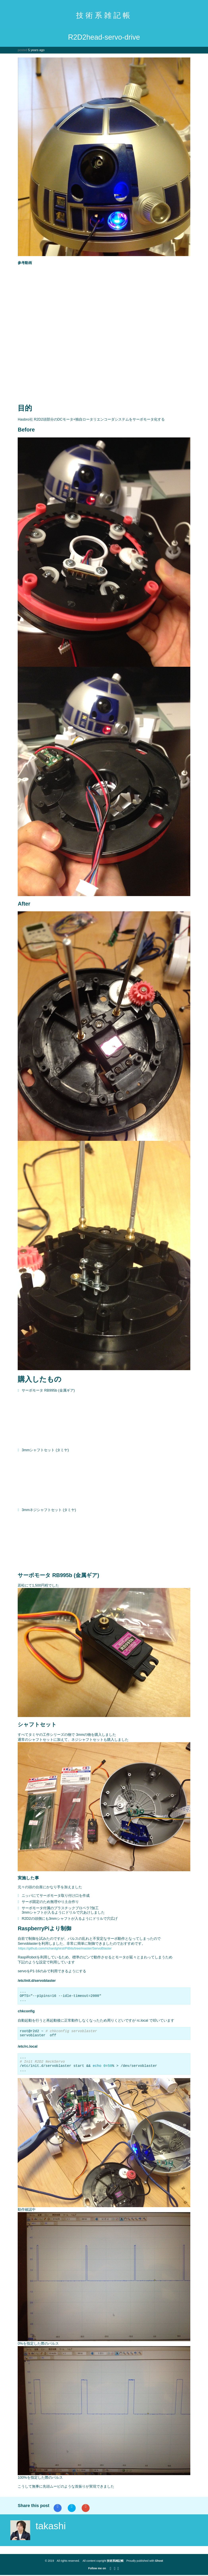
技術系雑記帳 (104, 15)
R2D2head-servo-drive (104, 38)
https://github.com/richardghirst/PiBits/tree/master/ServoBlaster (68, 1949)
